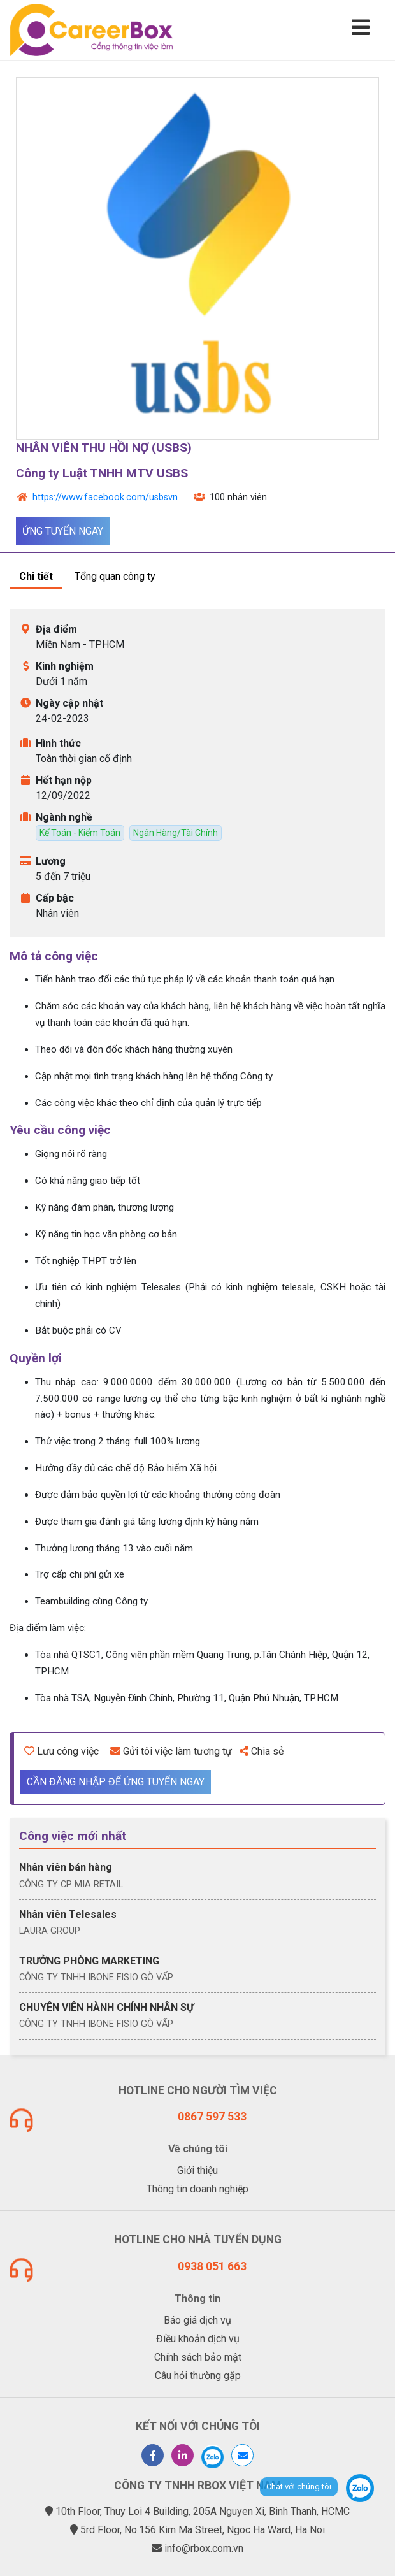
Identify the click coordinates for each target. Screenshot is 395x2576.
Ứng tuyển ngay (62, 531)
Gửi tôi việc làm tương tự (171, 1751)
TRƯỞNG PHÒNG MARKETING (89, 1961)
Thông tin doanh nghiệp (197, 2189)
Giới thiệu (197, 2170)
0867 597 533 (212, 2116)
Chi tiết (36, 576)
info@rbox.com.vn (203, 2548)
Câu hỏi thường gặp (198, 2376)
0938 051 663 (212, 2266)
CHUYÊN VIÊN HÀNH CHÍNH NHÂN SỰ (106, 2007)
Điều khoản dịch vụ (198, 2339)
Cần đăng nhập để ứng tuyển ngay (116, 1782)
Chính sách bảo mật (197, 2357)
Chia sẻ (262, 1751)
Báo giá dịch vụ (197, 2320)
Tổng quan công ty (115, 576)
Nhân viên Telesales (68, 1914)
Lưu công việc (61, 1751)
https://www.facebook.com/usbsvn (105, 497)
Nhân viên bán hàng (65, 1867)
